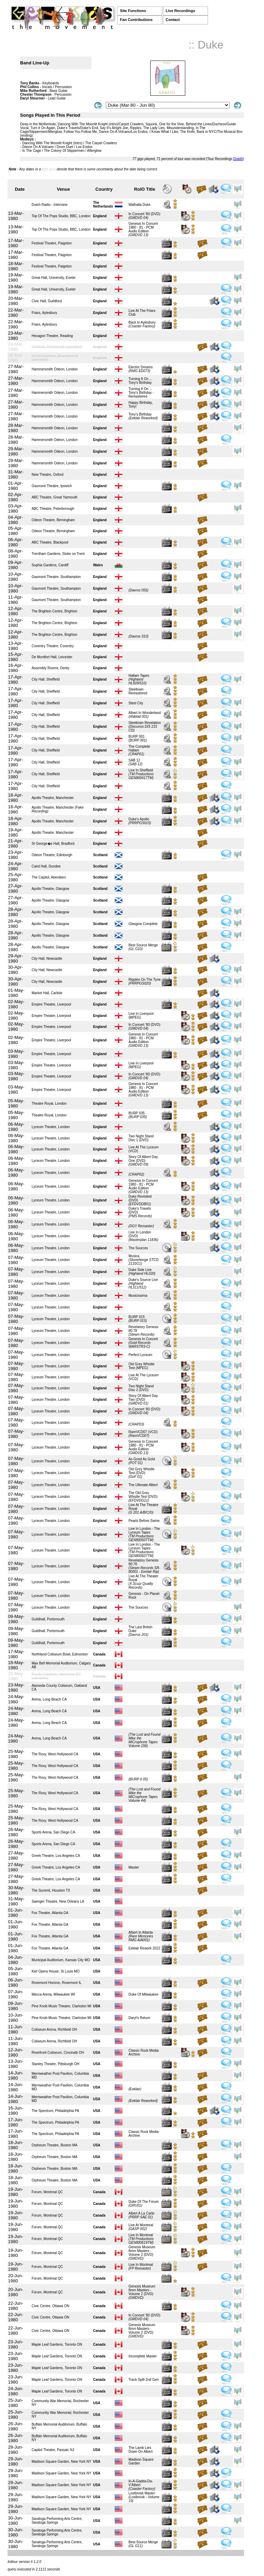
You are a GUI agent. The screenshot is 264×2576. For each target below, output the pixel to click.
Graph (238, 159)
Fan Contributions (136, 20)
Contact (173, 20)
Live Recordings (180, 11)
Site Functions (133, 11)
